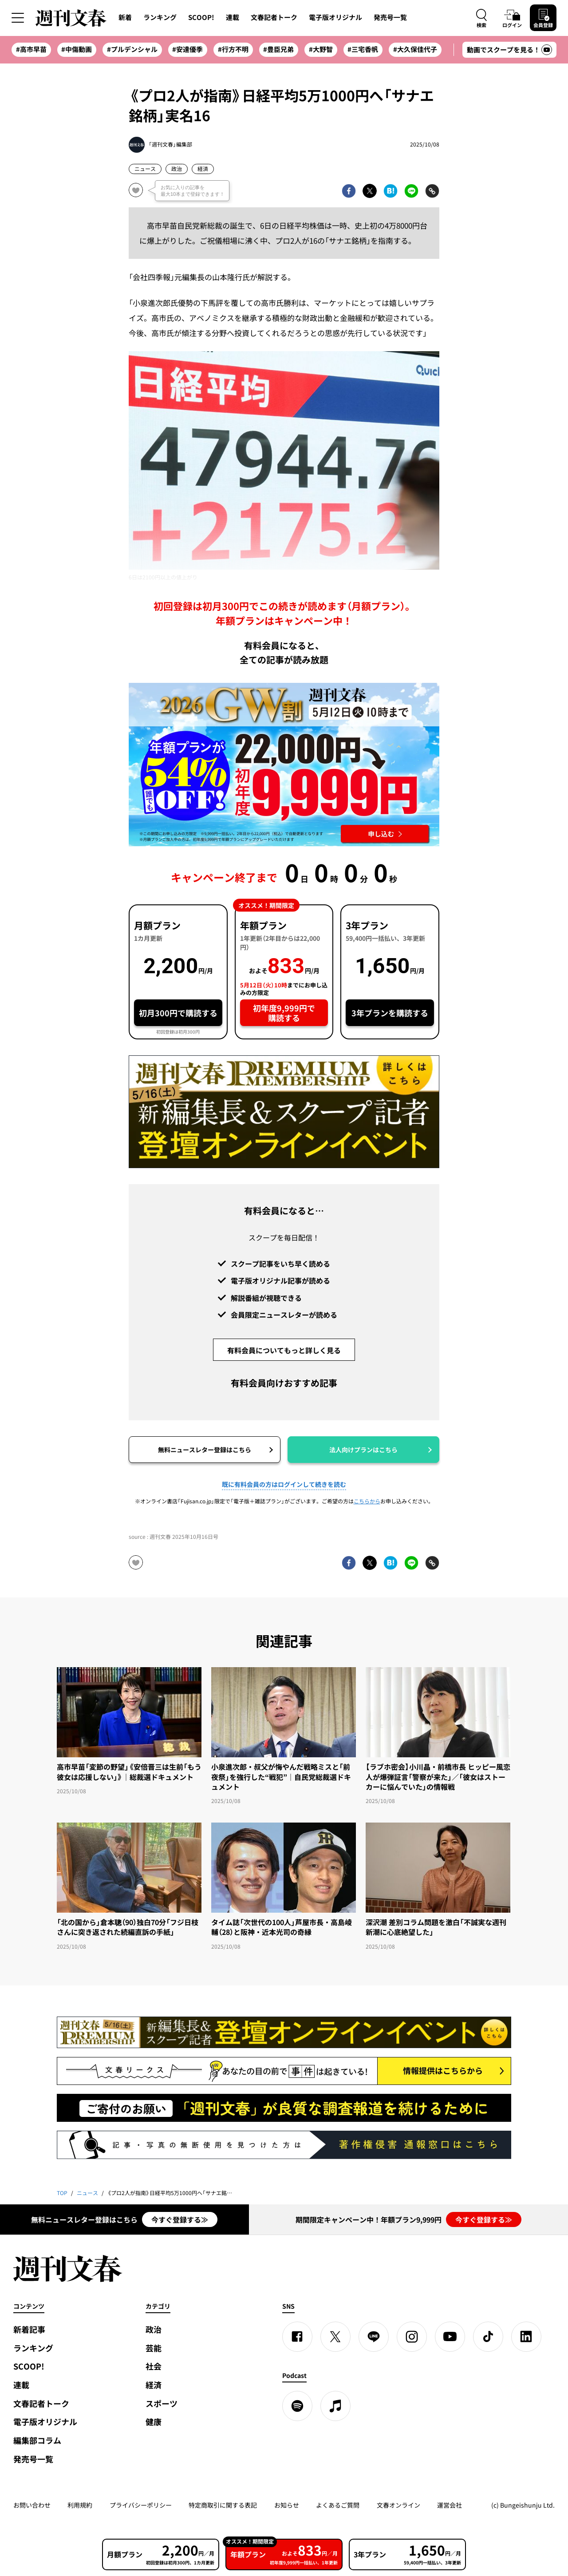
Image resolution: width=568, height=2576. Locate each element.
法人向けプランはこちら (363, 1449)
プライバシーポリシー (141, 2505)
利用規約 (79, 2505)
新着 (125, 17)
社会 (154, 2366)
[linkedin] (526, 2337)
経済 (202, 169)
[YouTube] (450, 2337)
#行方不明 (233, 49)
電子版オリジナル (335, 17)
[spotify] (297, 2406)
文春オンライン (398, 2505)
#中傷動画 (76, 49)
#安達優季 (187, 49)
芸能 (154, 2348)
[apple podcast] (335, 2406)
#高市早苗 (31, 49)
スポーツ (162, 2404)
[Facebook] (297, 2337)
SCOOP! (201, 17)
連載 (232, 17)
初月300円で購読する (178, 1013)
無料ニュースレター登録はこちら (204, 1449)
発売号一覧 (390, 17)
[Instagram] (412, 2337)
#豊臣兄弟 (278, 49)
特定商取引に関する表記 (223, 2505)
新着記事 (29, 2329)
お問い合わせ (32, 2505)
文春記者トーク (274, 17)
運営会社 (449, 2505)
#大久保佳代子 (415, 49)
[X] (335, 2337)
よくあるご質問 (337, 2505)
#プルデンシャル (132, 49)
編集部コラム (37, 2440)
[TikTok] (488, 2337)
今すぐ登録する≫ (179, 2219)
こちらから (367, 1501)
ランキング (160, 17)
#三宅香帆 (362, 49)
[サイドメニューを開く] (18, 18)
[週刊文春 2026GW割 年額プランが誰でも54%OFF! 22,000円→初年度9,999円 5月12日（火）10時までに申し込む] (284, 764)
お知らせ (286, 2505)
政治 (176, 169)
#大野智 (321, 49)
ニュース (145, 169)
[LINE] (374, 2337)
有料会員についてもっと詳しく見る (284, 1350)
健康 (154, 2422)
